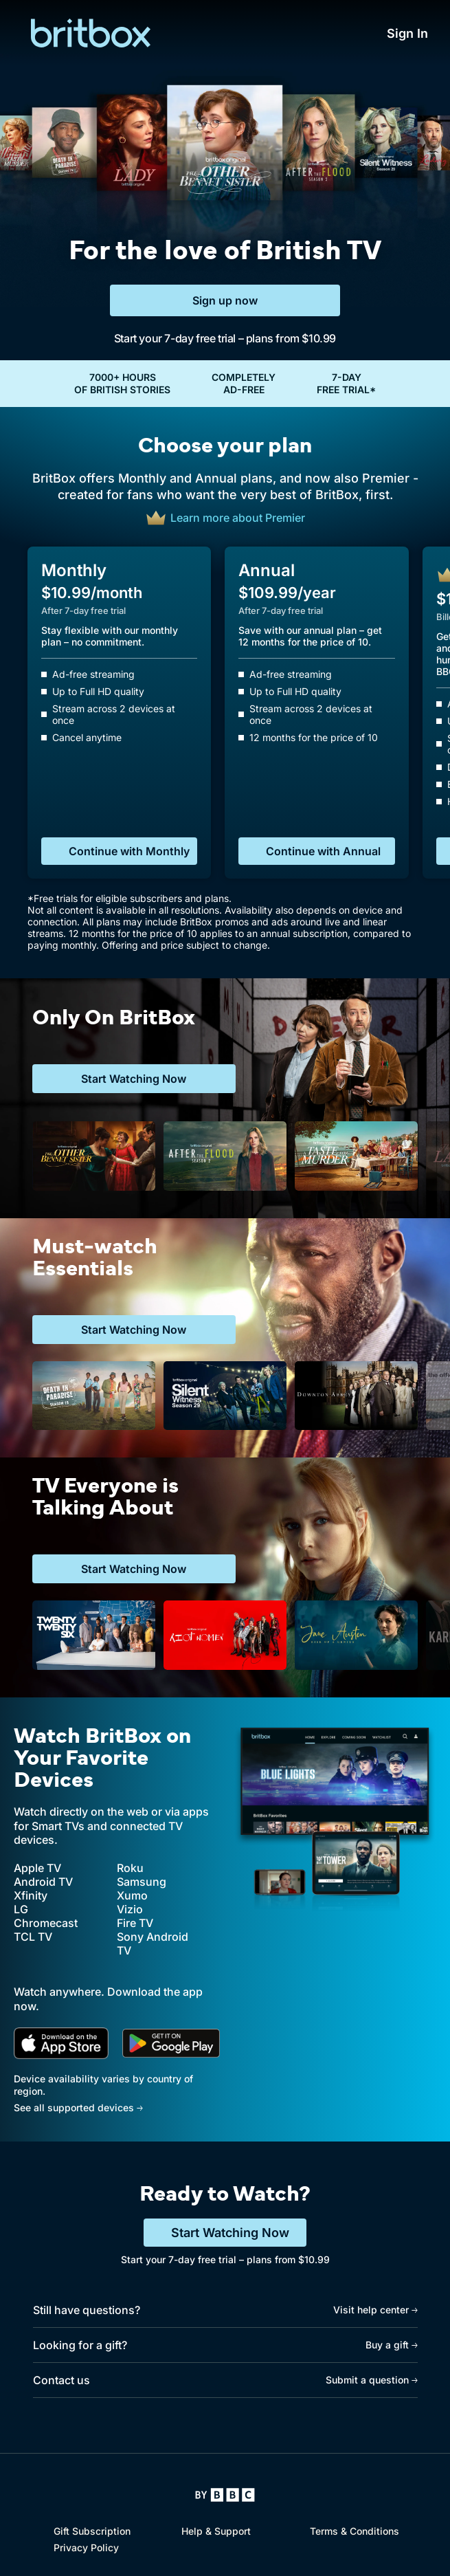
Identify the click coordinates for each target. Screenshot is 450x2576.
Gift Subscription (92, 2531)
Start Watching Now (230, 2232)
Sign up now (225, 300)
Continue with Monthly (129, 851)
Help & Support (216, 2531)
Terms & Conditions (354, 2531)
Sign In (407, 33)
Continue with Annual (323, 851)
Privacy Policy (86, 2547)
